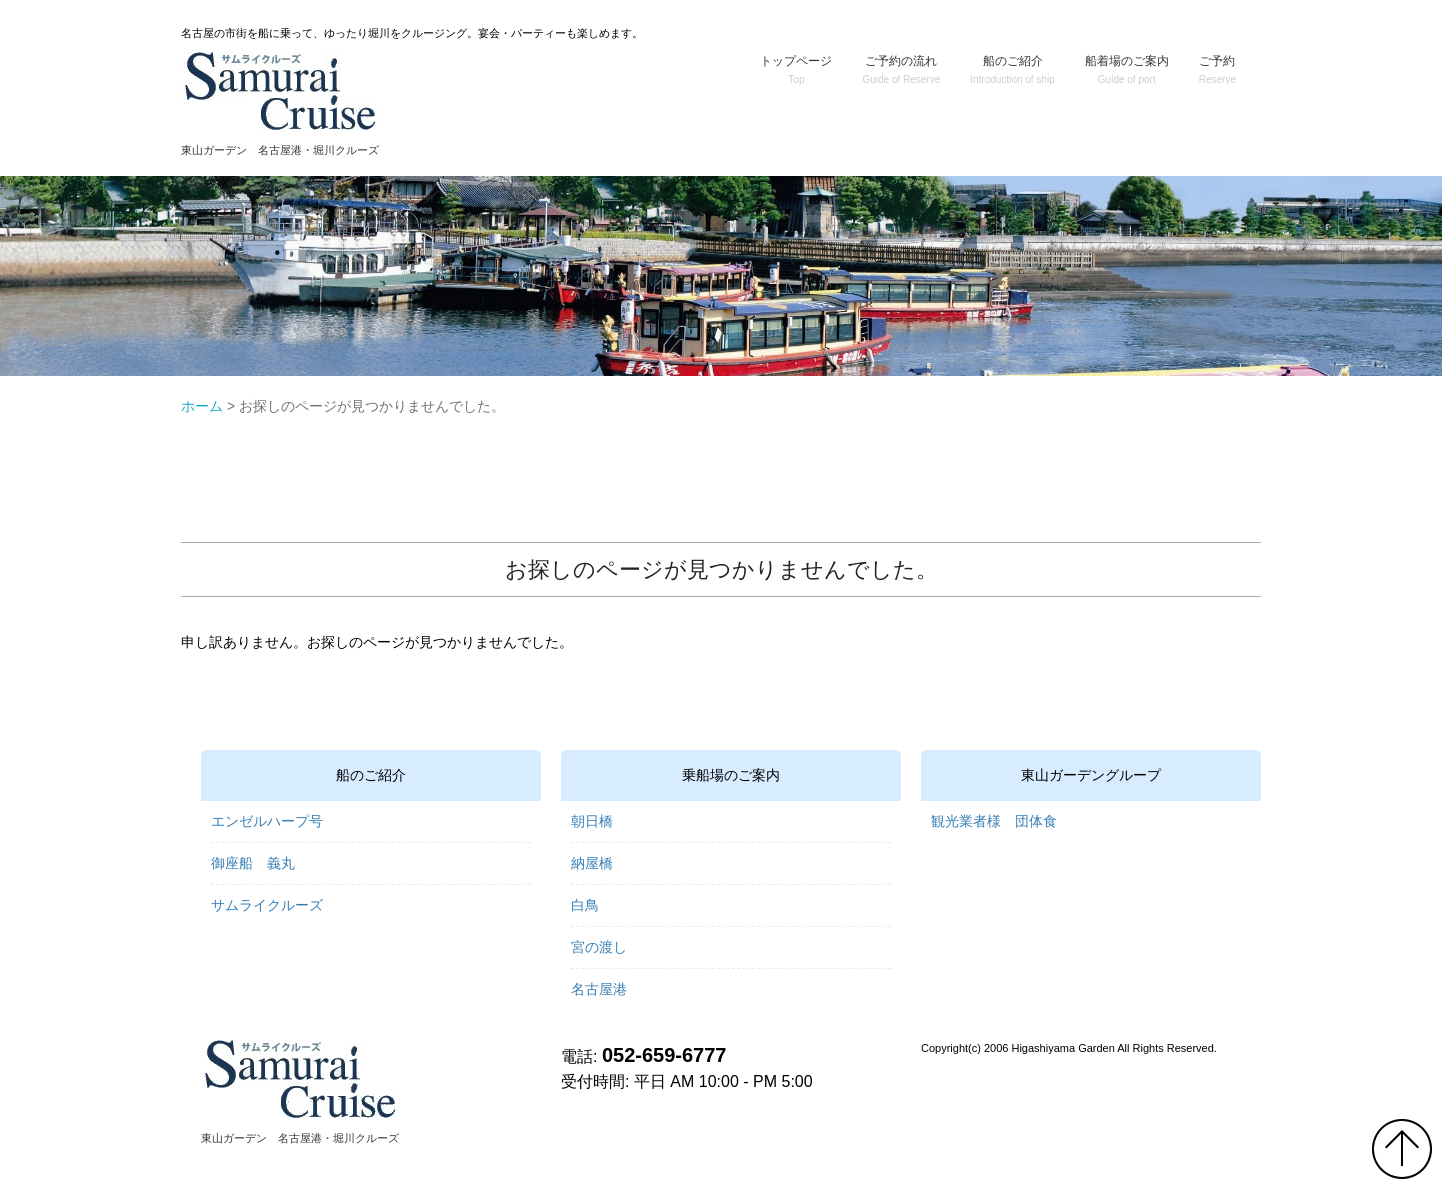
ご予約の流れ (901, 69)
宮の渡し (599, 947)
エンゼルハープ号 (267, 821)
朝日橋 (592, 821)
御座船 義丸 (253, 863)
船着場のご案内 (1127, 69)
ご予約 (1217, 69)
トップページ (796, 69)
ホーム (202, 406)
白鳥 (585, 905)
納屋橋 (592, 863)
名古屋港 (599, 989)
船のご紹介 (1012, 69)
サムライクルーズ (267, 905)
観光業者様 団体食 (994, 821)
